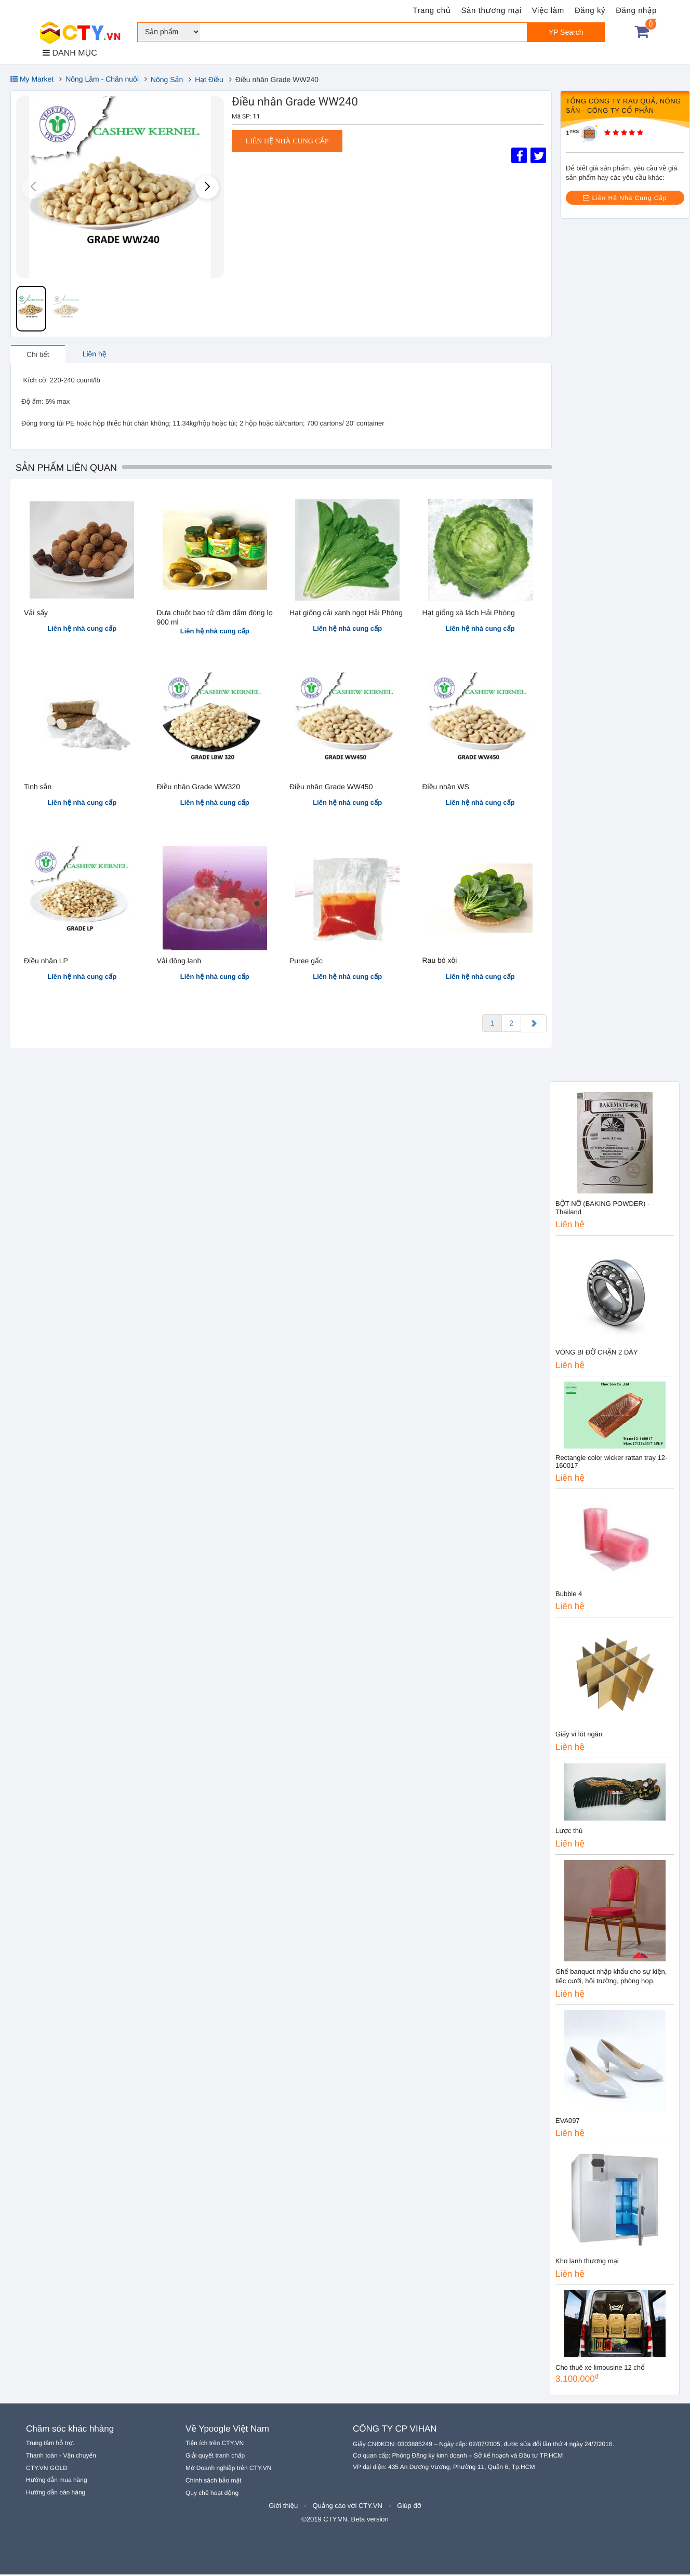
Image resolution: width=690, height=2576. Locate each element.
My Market (32, 79)
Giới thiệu (283, 2507)
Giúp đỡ (409, 2507)
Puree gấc (306, 962)
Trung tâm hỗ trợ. (50, 2444)
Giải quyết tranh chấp (215, 2457)
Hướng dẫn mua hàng (56, 2481)
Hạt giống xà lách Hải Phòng (468, 613)
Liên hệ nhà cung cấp (287, 141)
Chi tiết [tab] (37, 355)
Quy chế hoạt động (211, 2494)
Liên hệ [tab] (95, 355)
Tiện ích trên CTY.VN (214, 2444)
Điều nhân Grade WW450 (331, 788)
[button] (207, 187)
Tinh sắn (37, 788)
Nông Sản (167, 79)
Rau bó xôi (439, 961)
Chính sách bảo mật (213, 2482)
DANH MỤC (70, 53)
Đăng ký (590, 10)
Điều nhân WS (445, 788)
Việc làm (548, 10)
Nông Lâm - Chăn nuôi (102, 79)
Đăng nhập (636, 10)
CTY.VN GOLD (47, 2469)
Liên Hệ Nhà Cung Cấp (625, 198)
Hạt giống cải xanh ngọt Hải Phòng (346, 613)
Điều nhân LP (46, 962)
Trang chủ (431, 10)
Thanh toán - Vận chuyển (61, 2457)
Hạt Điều (209, 79)
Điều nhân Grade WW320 (198, 788)
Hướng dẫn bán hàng (55, 2494)
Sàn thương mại (491, 10)
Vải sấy (36, 613)
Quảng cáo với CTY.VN (347, 2507)
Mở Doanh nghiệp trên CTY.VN (228, 2469)
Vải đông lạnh (179, 962)
